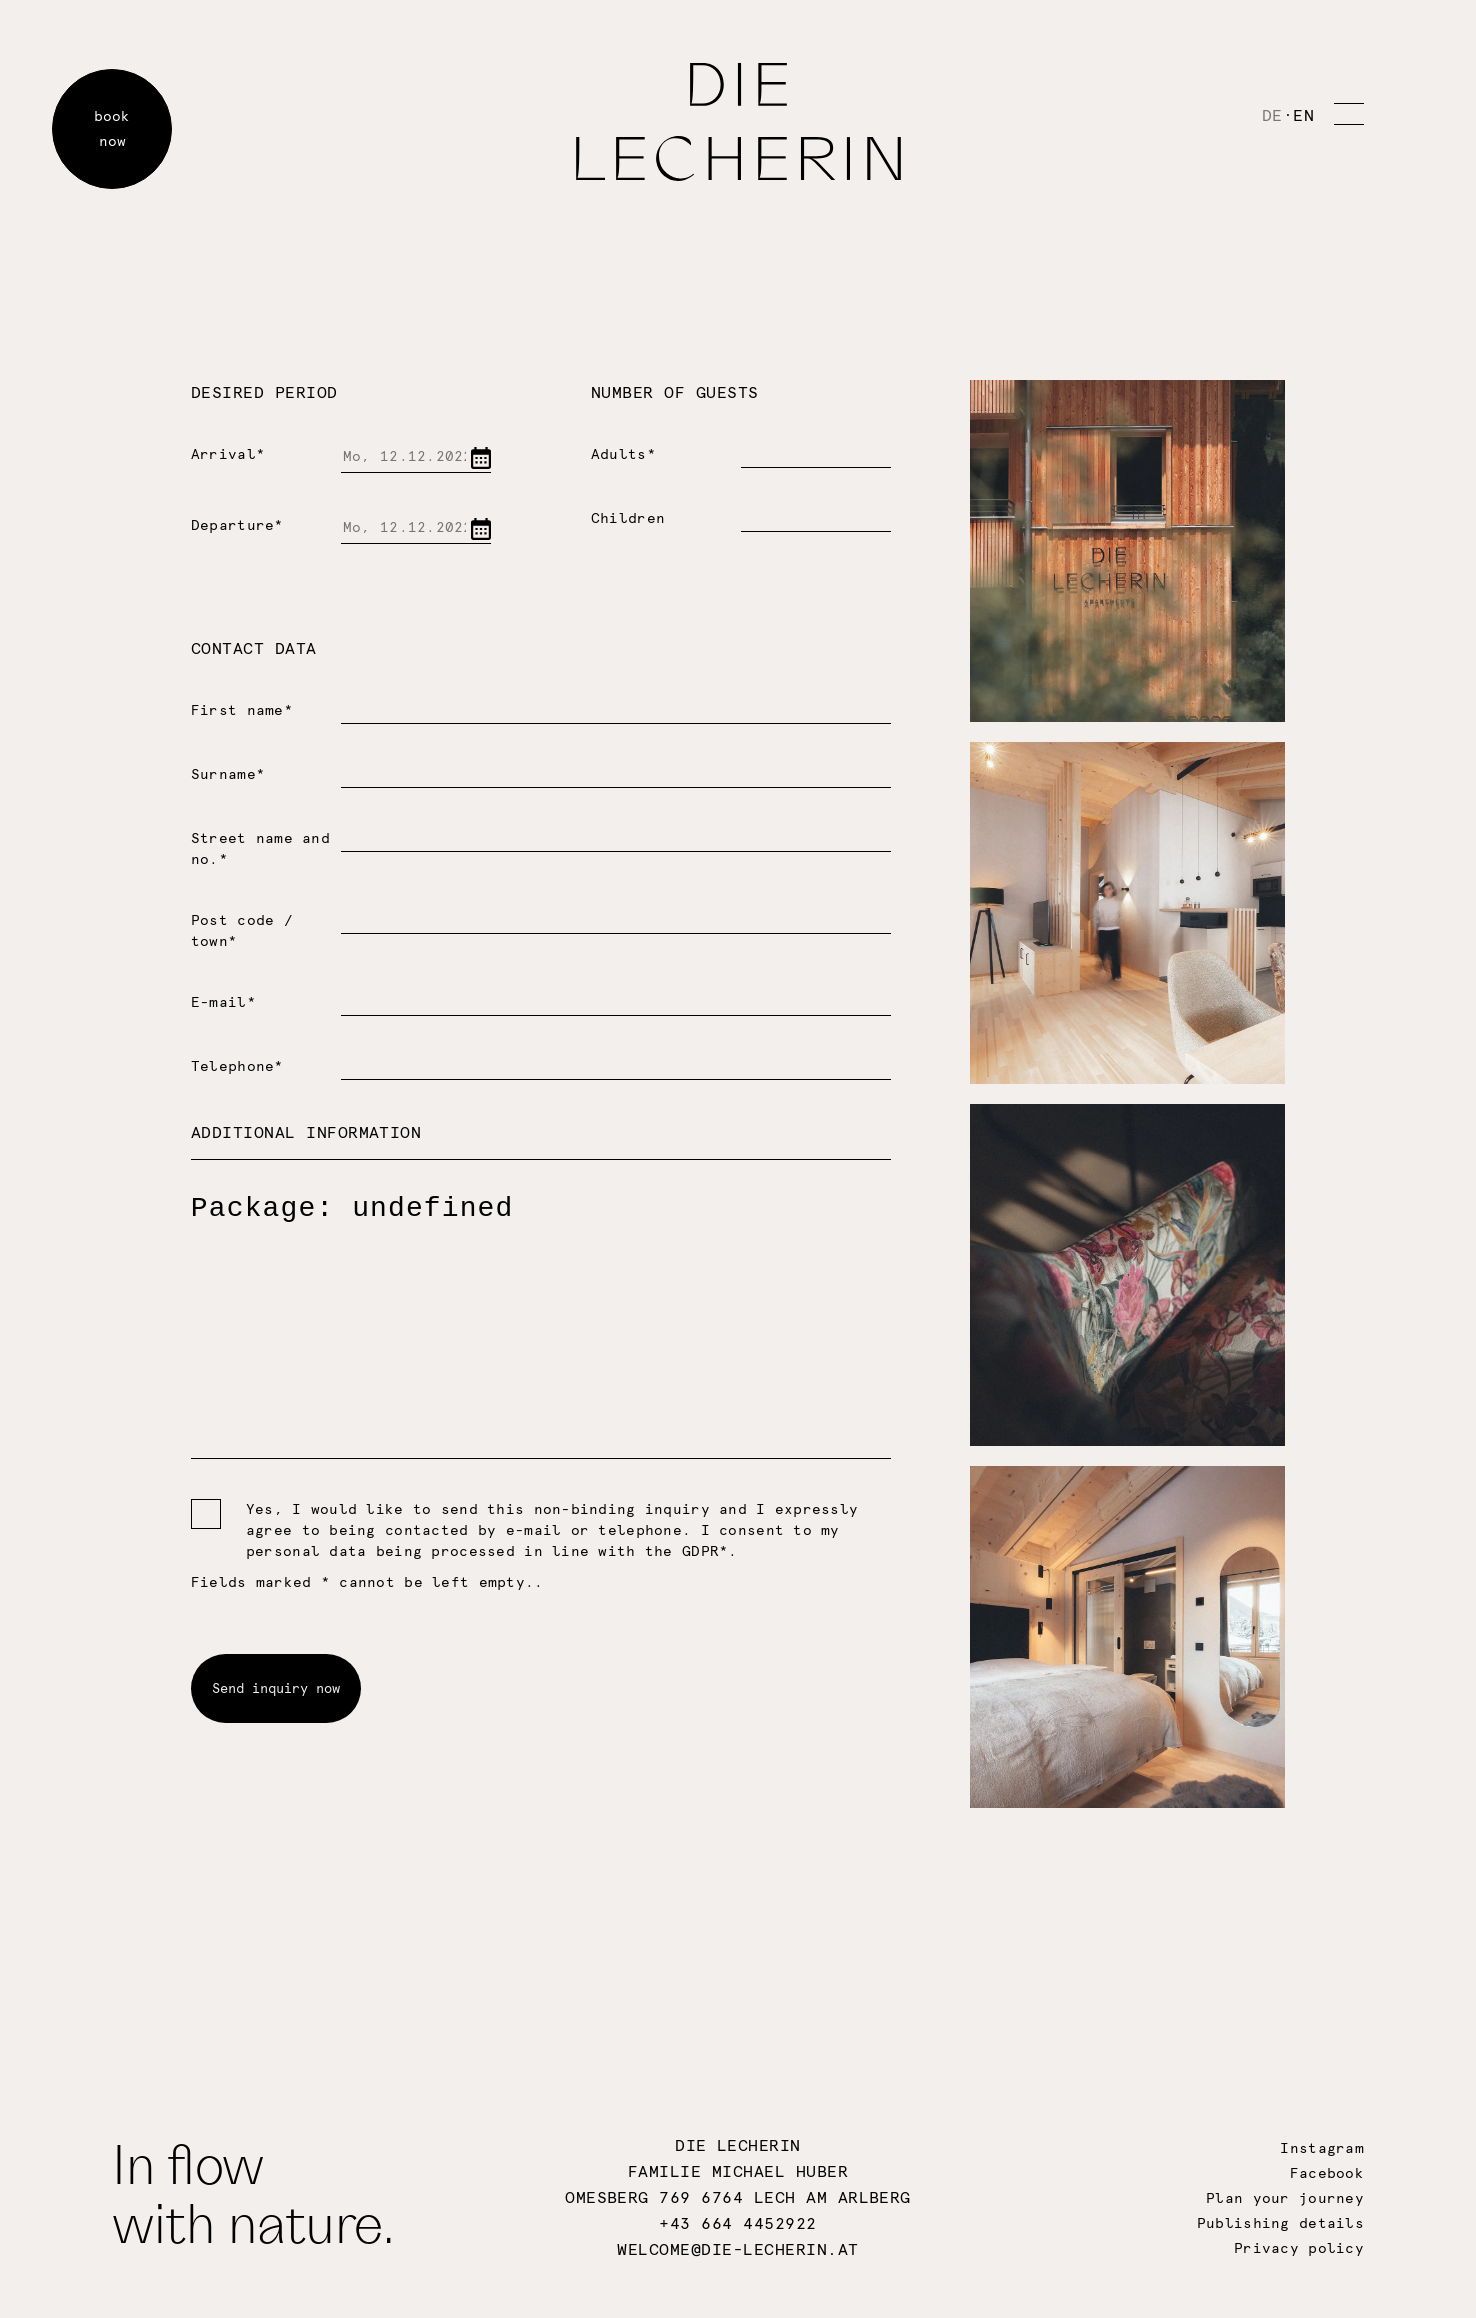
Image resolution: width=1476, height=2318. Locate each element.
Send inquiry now (276, 1688)
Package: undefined (541, 1309)
